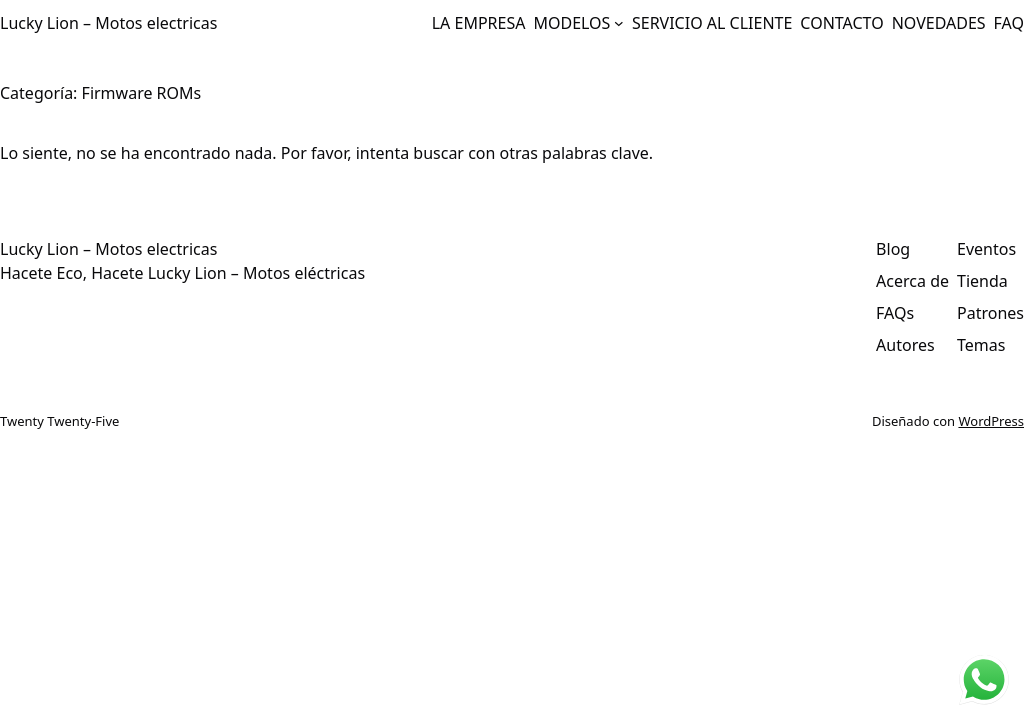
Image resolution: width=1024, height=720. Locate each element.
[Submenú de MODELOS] (619, 23)
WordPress (991, 421)
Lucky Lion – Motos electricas (108, 23)
